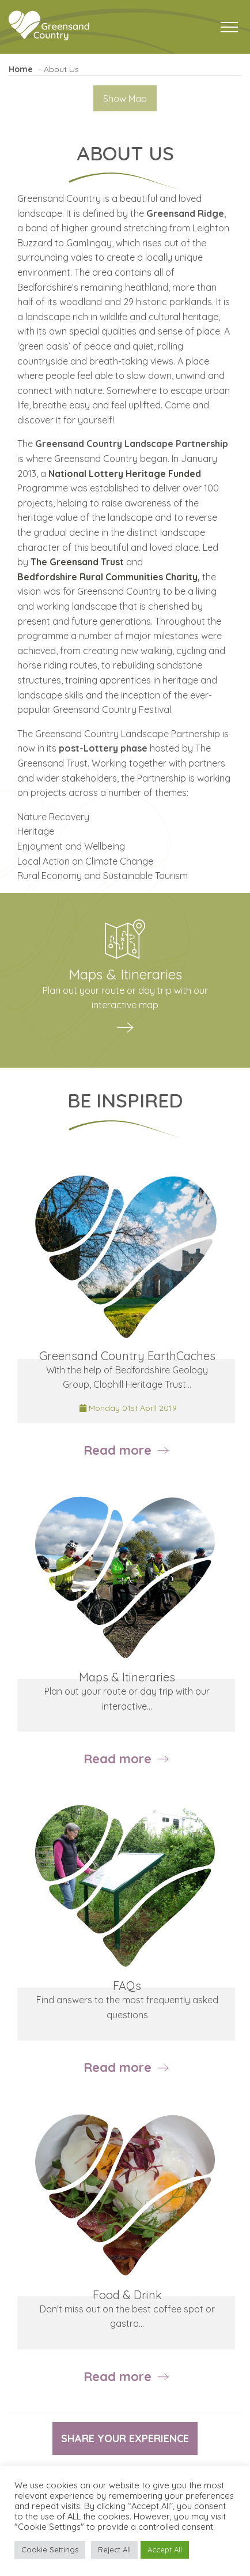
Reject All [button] (114, 2549)
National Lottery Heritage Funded (124, 473)
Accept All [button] (164, 2549)
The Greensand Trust (77, 562)
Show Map (125, 98)
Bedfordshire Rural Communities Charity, (108, 577)
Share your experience (125, 2438)
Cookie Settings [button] (49, 2549)
